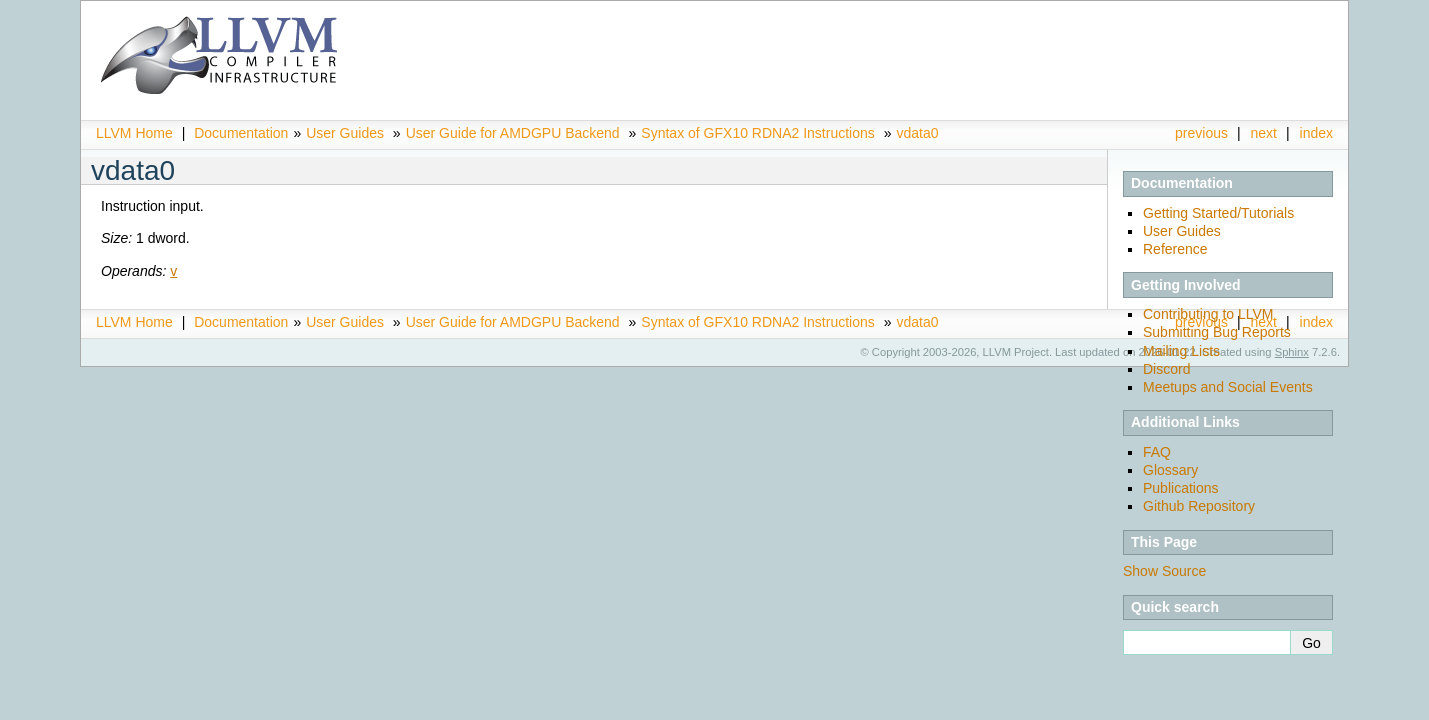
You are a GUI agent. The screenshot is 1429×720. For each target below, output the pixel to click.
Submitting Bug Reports (1217, 332)
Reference (1175, 249)
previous (1201, 133)
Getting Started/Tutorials (1218, 213)
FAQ (1157, 452)
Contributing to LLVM (1208, 314)
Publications (1181, 488)
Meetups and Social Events (1228, 387)
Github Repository (1199, 506)
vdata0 (917, 133)
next (1264, 133)
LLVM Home (134, 133)
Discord (1166, 369)
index (1316, 133)
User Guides (345, 133)
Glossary (1170, 470)
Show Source (1164, 571)
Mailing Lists (1181, 351)
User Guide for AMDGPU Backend (513, 133)
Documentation (241, 133)
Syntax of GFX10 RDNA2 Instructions (757, 133)
